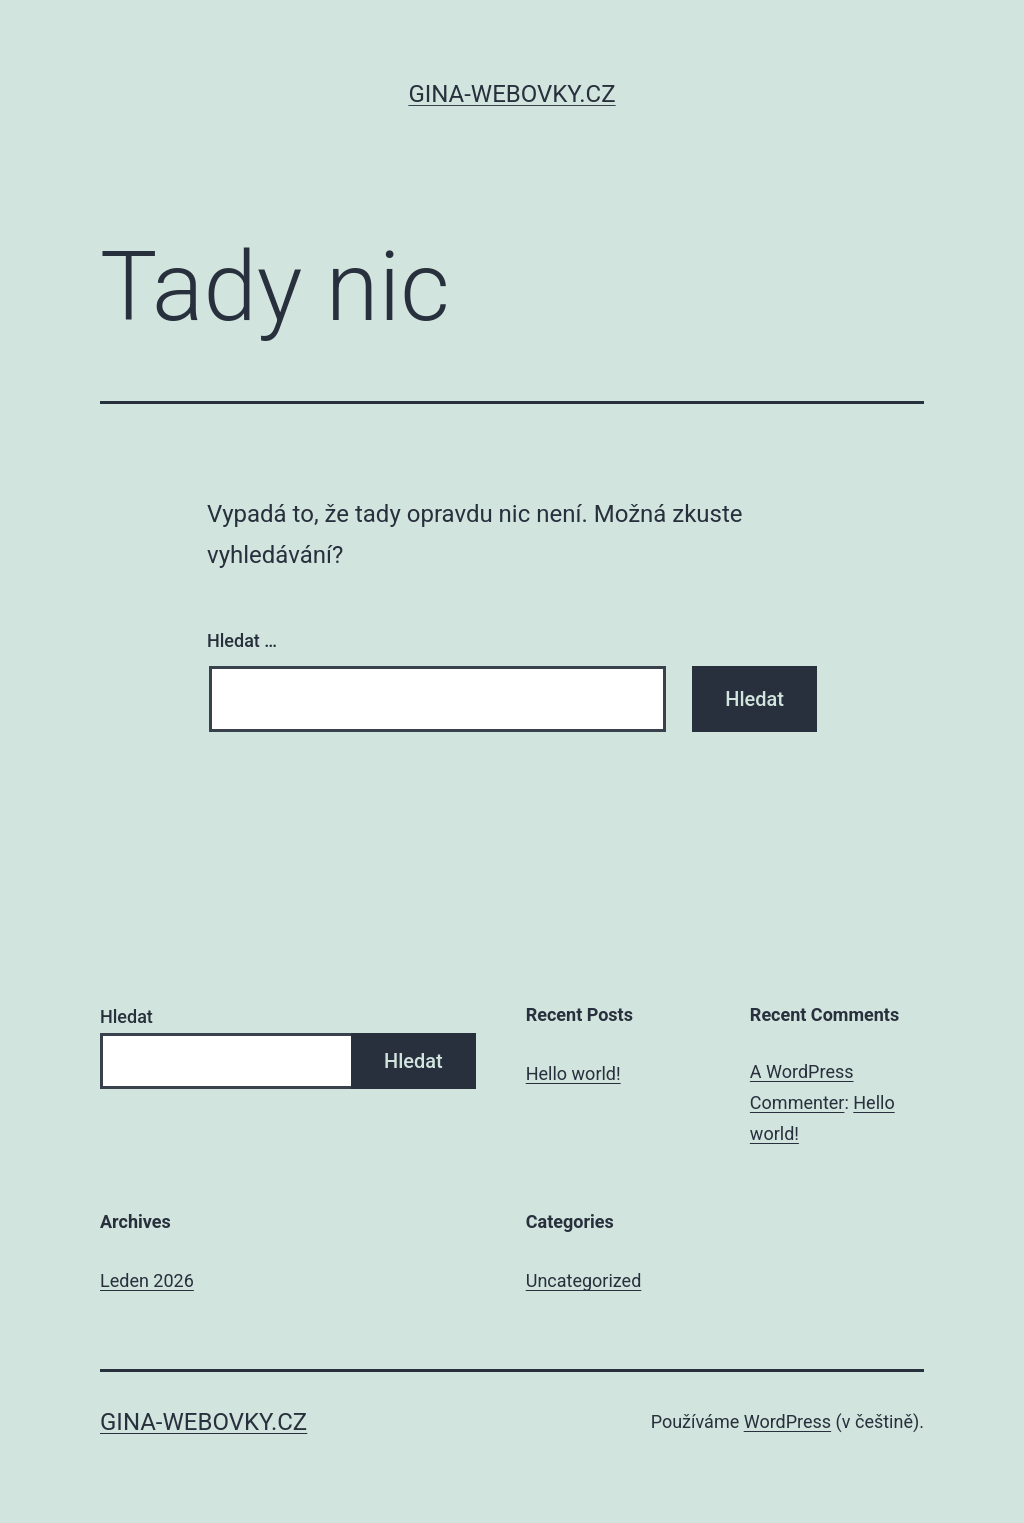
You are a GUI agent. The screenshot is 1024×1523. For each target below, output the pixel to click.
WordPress (787, 1421)
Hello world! (573, 1073)
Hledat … (242, 640)
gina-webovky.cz (511, 94)
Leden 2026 (147, 1280)
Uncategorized (584, 1280)
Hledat (126, 1016)
